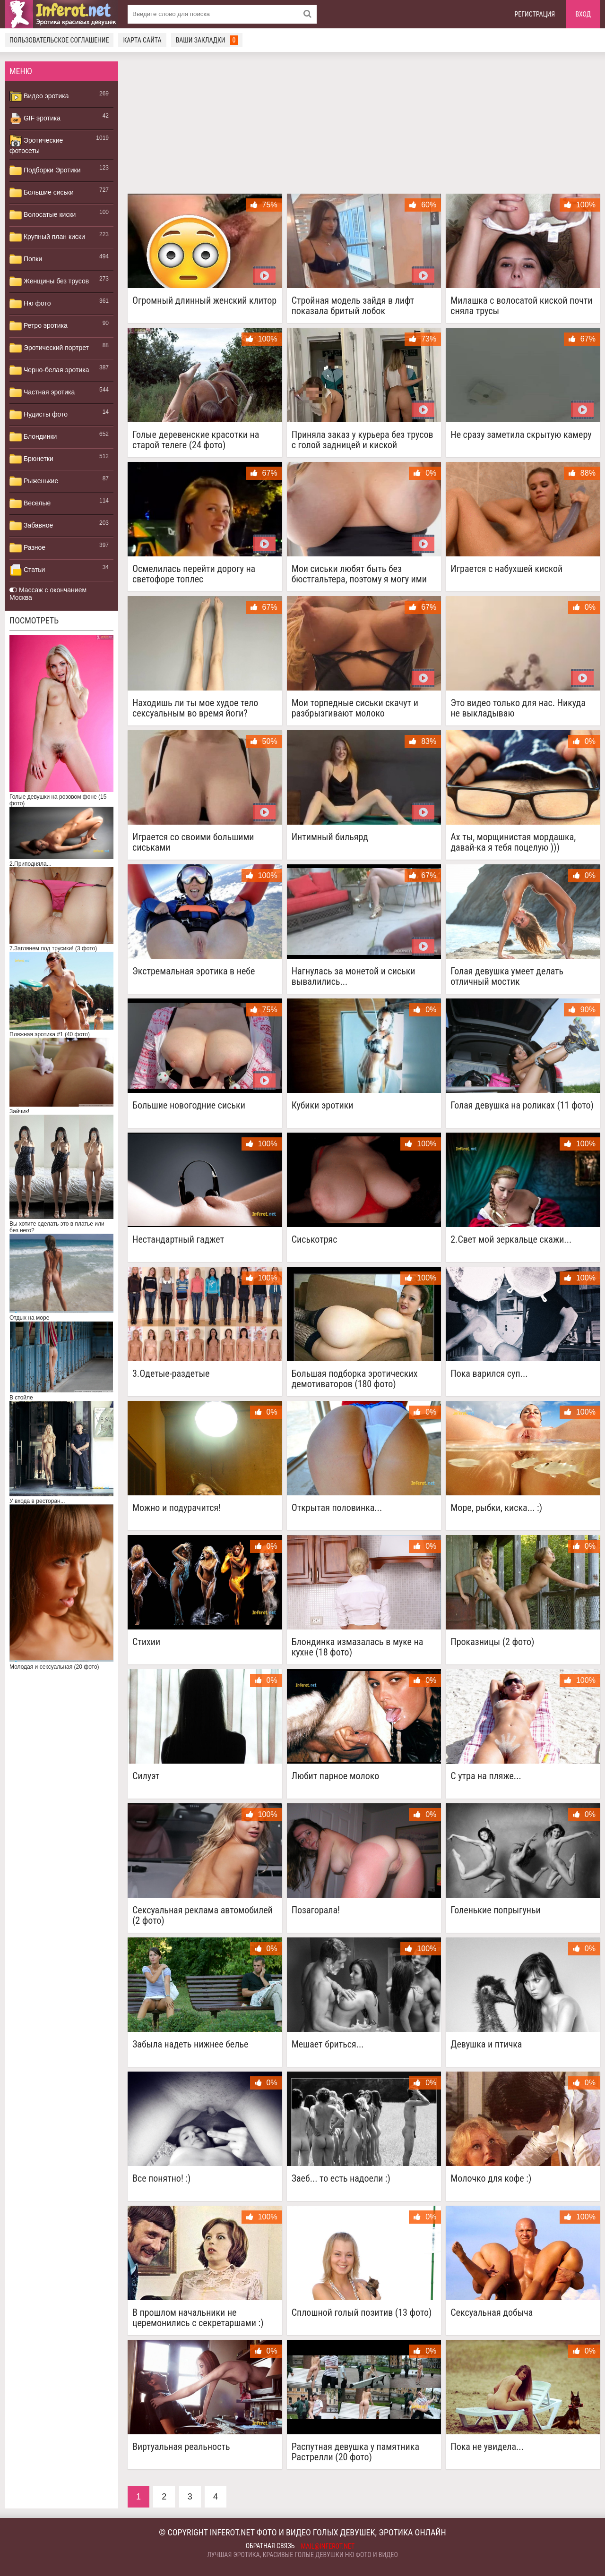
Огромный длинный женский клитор (204, 300)
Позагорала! (316, 1910)
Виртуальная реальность (181, 2446)
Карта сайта (142, 40)
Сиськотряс (314, 1239)
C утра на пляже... (485, 1776)
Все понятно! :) (161, 2178)
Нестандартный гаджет (178, 1239)
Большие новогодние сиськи (188, 1105)
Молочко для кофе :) (490, 2178)
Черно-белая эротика (49, 370)
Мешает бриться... (328, 2044)
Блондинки (33, 437)
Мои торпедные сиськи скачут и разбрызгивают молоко (355, 708)
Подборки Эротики (45, 170)
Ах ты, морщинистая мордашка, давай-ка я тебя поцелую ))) (513, 842)
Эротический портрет (49, 348)
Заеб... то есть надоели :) (341, 2178)
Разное (27, 548)
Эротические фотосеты (36, 144)
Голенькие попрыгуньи (495, 1910)
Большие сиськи (41, 193)
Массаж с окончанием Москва (47, 593)
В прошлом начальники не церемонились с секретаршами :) (198, 2317)
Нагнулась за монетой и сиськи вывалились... (353, 976)
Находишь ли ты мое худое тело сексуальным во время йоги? (195, 708)
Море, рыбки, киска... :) (496, 1507)
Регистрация (535, 14)
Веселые (30, 503)
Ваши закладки (207, 40)
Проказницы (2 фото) (492, 1642)
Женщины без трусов (49, 281)
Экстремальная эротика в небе (193, 971)
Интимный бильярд (330, 837)
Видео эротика (39, 96)
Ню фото (30, 304)
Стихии (146, 1642)
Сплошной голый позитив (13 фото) (362, 2312)
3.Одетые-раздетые (170, 1373)
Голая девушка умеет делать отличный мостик (506, 976)
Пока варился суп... (488, 1373)
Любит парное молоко (336, 1776)
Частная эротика (42, 392)
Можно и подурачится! (176, 1507)
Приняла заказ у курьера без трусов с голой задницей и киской (362, 439)
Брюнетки (31, 459)
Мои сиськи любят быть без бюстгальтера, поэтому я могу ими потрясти (359, 573)
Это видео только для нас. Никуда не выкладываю (518, 708)
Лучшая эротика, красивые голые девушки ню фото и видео (302, 2555)
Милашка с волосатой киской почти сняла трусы (521, 305)
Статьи (27, 570)
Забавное (31, 526)
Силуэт (145, 1776)
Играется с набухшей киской (506, 568)
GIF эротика (34, 118)
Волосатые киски (42, 215)
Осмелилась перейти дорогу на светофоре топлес (193, 573)
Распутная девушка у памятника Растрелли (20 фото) (355, 2451)
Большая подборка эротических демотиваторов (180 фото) (355, 1378)
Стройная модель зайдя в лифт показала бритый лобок (353, 305)
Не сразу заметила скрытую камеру (520, 434)
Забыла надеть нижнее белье (190, 2044)
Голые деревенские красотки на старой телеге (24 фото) (195, 439)
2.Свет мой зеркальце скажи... (510, 1239)
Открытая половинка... (337, 1507)
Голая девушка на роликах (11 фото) (522, 1105)
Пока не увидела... (487, 2446)
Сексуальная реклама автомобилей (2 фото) (202, 1915)
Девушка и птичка (486, 2044)
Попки (25, 259)
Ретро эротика (38, 326)
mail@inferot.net (328, 2546)
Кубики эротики (323, 1105)
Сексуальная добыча (491, 2312)
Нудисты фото (38, 415)
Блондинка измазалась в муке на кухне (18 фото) (358, 1647)
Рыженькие (33, 481)
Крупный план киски (47, 237)
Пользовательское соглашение (59, 40)
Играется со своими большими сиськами (193, 842)
